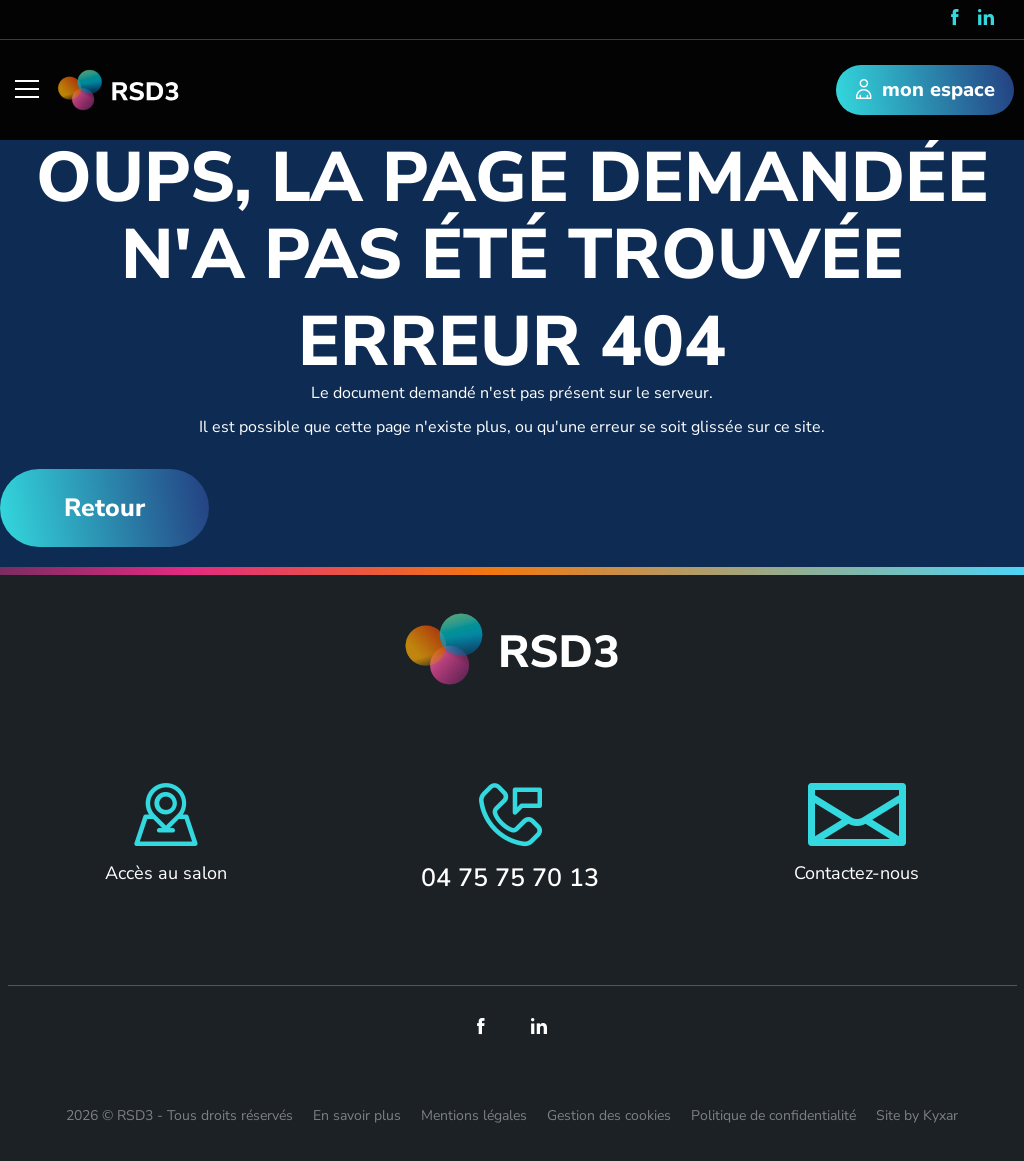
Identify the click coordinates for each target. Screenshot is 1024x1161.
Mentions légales (474, 1115)
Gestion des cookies (609, 1115)
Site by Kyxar (917, 1115)
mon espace (925, 91)
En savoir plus (357, 1115)
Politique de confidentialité (773, 1115)
